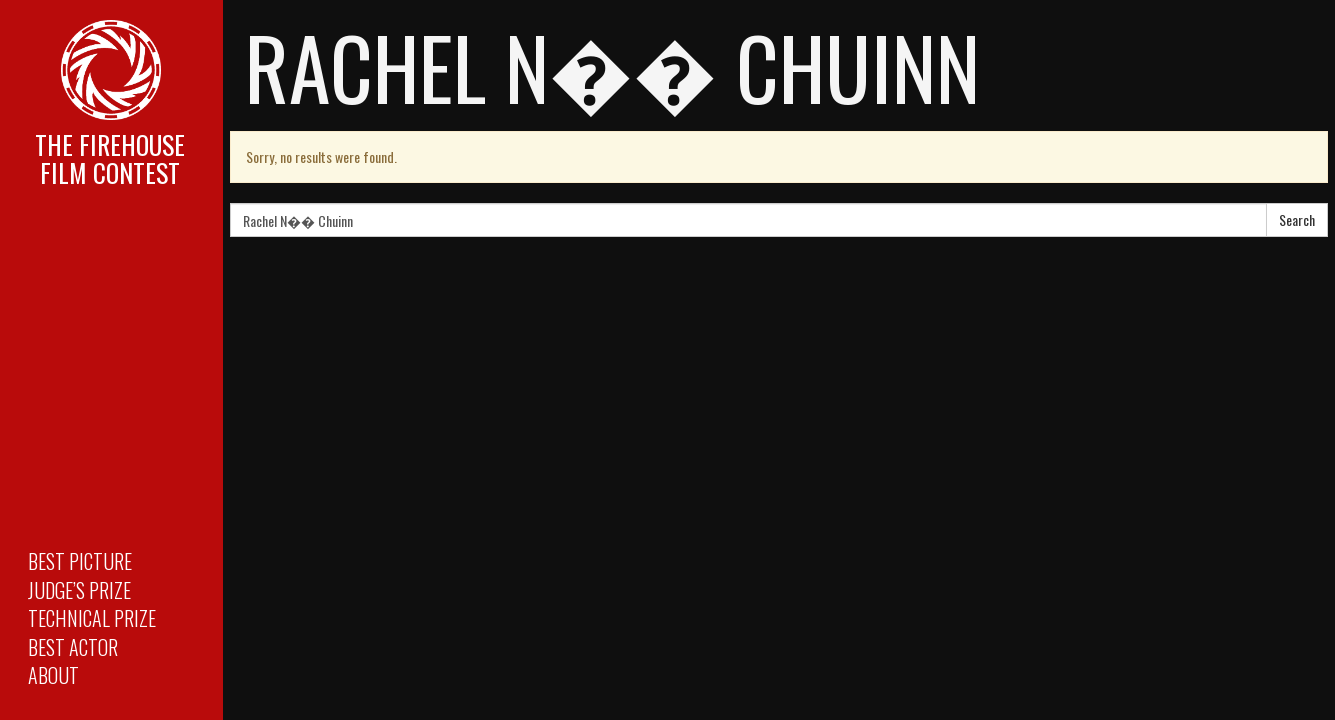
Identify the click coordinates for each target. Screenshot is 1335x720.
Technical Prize (92, 618)
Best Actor (73, 647)
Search (1297, 219)
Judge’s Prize (79, 590)
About (53, 675)
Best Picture (80, 561)
